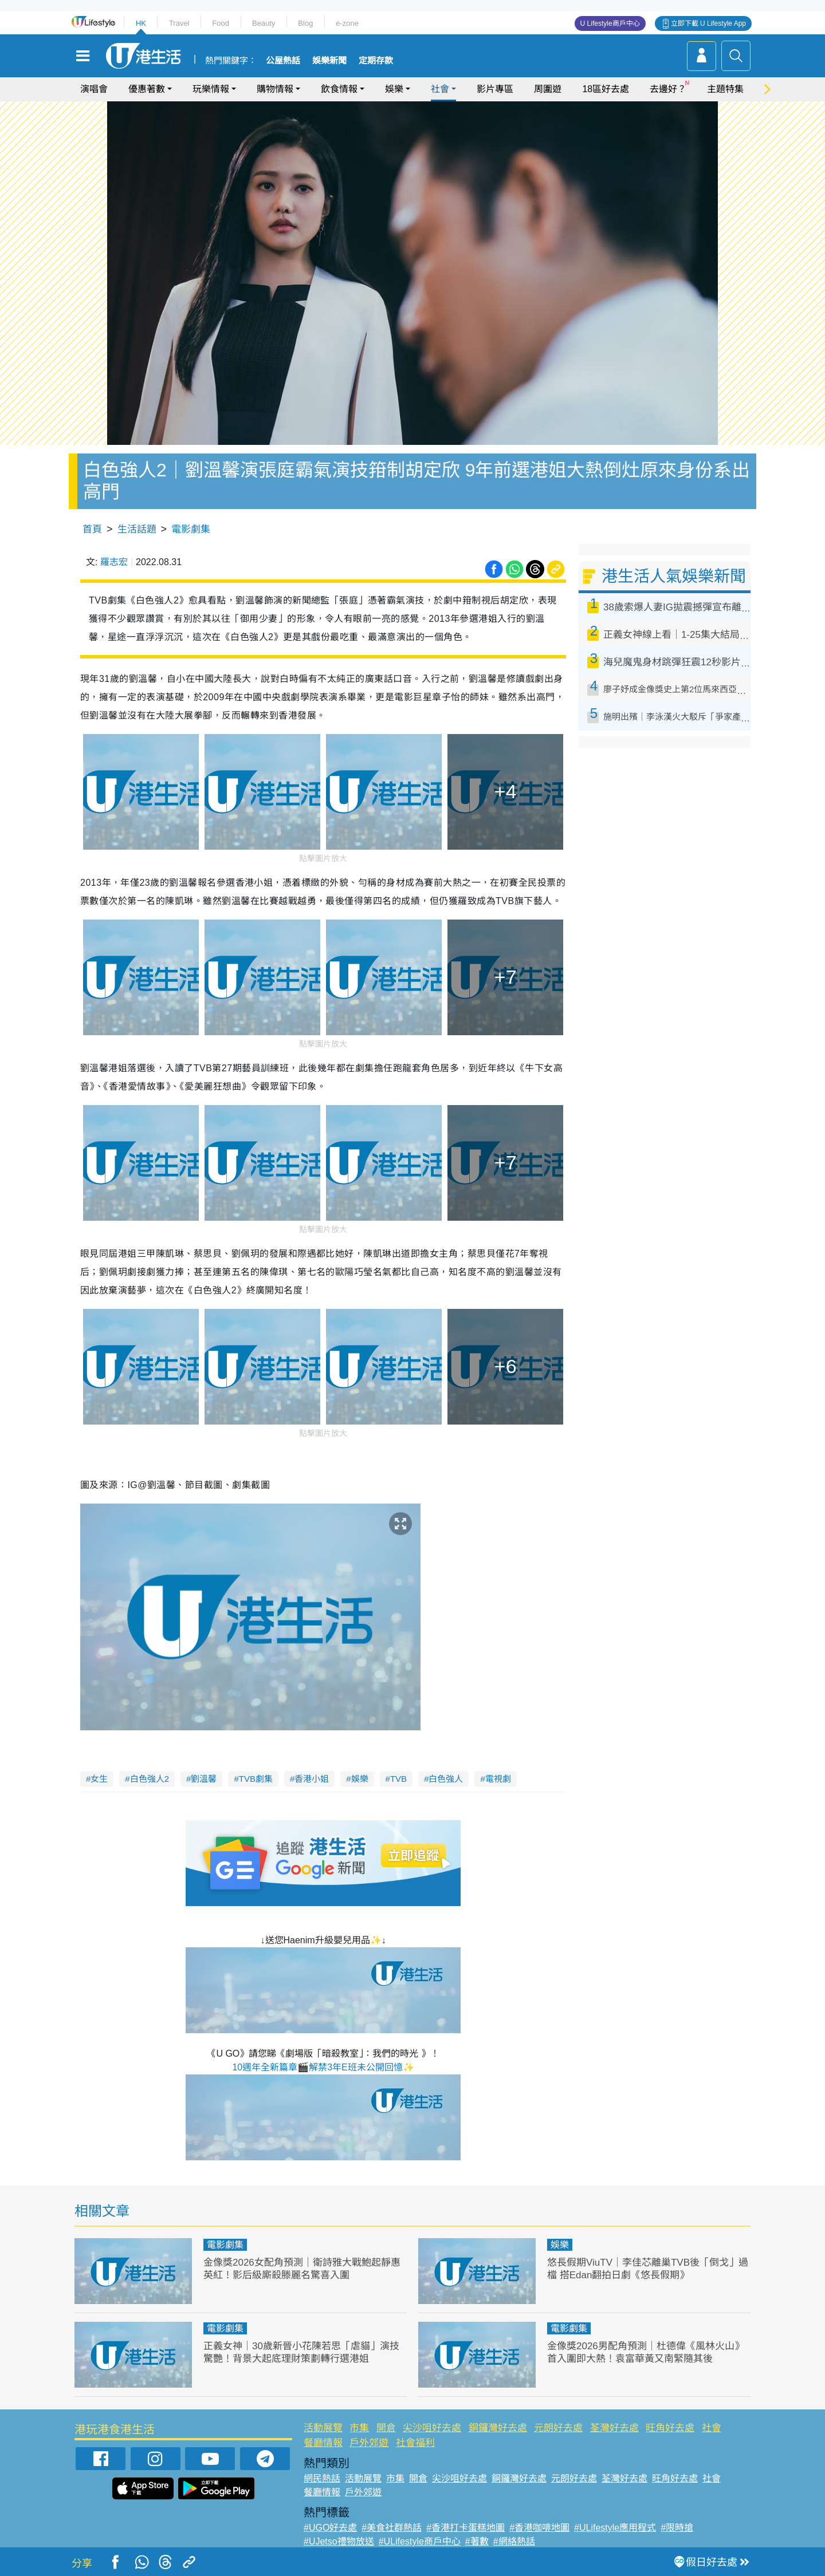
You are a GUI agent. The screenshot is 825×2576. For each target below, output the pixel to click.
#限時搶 (677, 2527)
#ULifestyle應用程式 (615, 2527)
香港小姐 (311, 1779)
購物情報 (275, 89)
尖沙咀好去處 (432, 2428)
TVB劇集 (256, 1779)
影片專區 (495, 89)
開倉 (386, 2428)
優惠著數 (146, 89)
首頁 (92, 529)
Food (220, 23)
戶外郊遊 (368, 2442)
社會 (440, 89)
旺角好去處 (670, 2428)
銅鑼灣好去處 (498, 2428)
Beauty (263, 23)
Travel (179, 23)
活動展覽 (323, 2428)
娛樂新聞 (329, 60)
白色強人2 (149, 1779)
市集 (359, 2428)
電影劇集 (190, 529)
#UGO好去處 (330, 2527)
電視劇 (498, 1779)
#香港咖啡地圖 (539, 2527)
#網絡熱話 (514, 2541)
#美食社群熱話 (392, 2527)
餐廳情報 (323, 2442)
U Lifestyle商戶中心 (610, 23)
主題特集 (725, 89)
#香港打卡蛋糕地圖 (465, 2527)
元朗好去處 (558, 2428)
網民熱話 (322, 2478)
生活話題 (136, 529)
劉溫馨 (204, 1779)
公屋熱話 (283, 60)
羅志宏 (114, 562)
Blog (305, 23)
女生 (99, 1779)
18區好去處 (605, 89)
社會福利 (415, 2442)
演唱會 (94, 89)
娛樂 (394, 89)
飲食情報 (339, 89)
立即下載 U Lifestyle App (708, 23)
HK (141, 23)
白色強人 (446, 1779)
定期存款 (376, 60)
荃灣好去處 (614, 2428)
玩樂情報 (210, 89)
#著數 (477, 2541)
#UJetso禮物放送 (339, 2541)
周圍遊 (547, 89)
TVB (398, 1779)
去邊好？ (668, 89)
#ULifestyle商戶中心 (420, 2541)
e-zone (347, 23)
